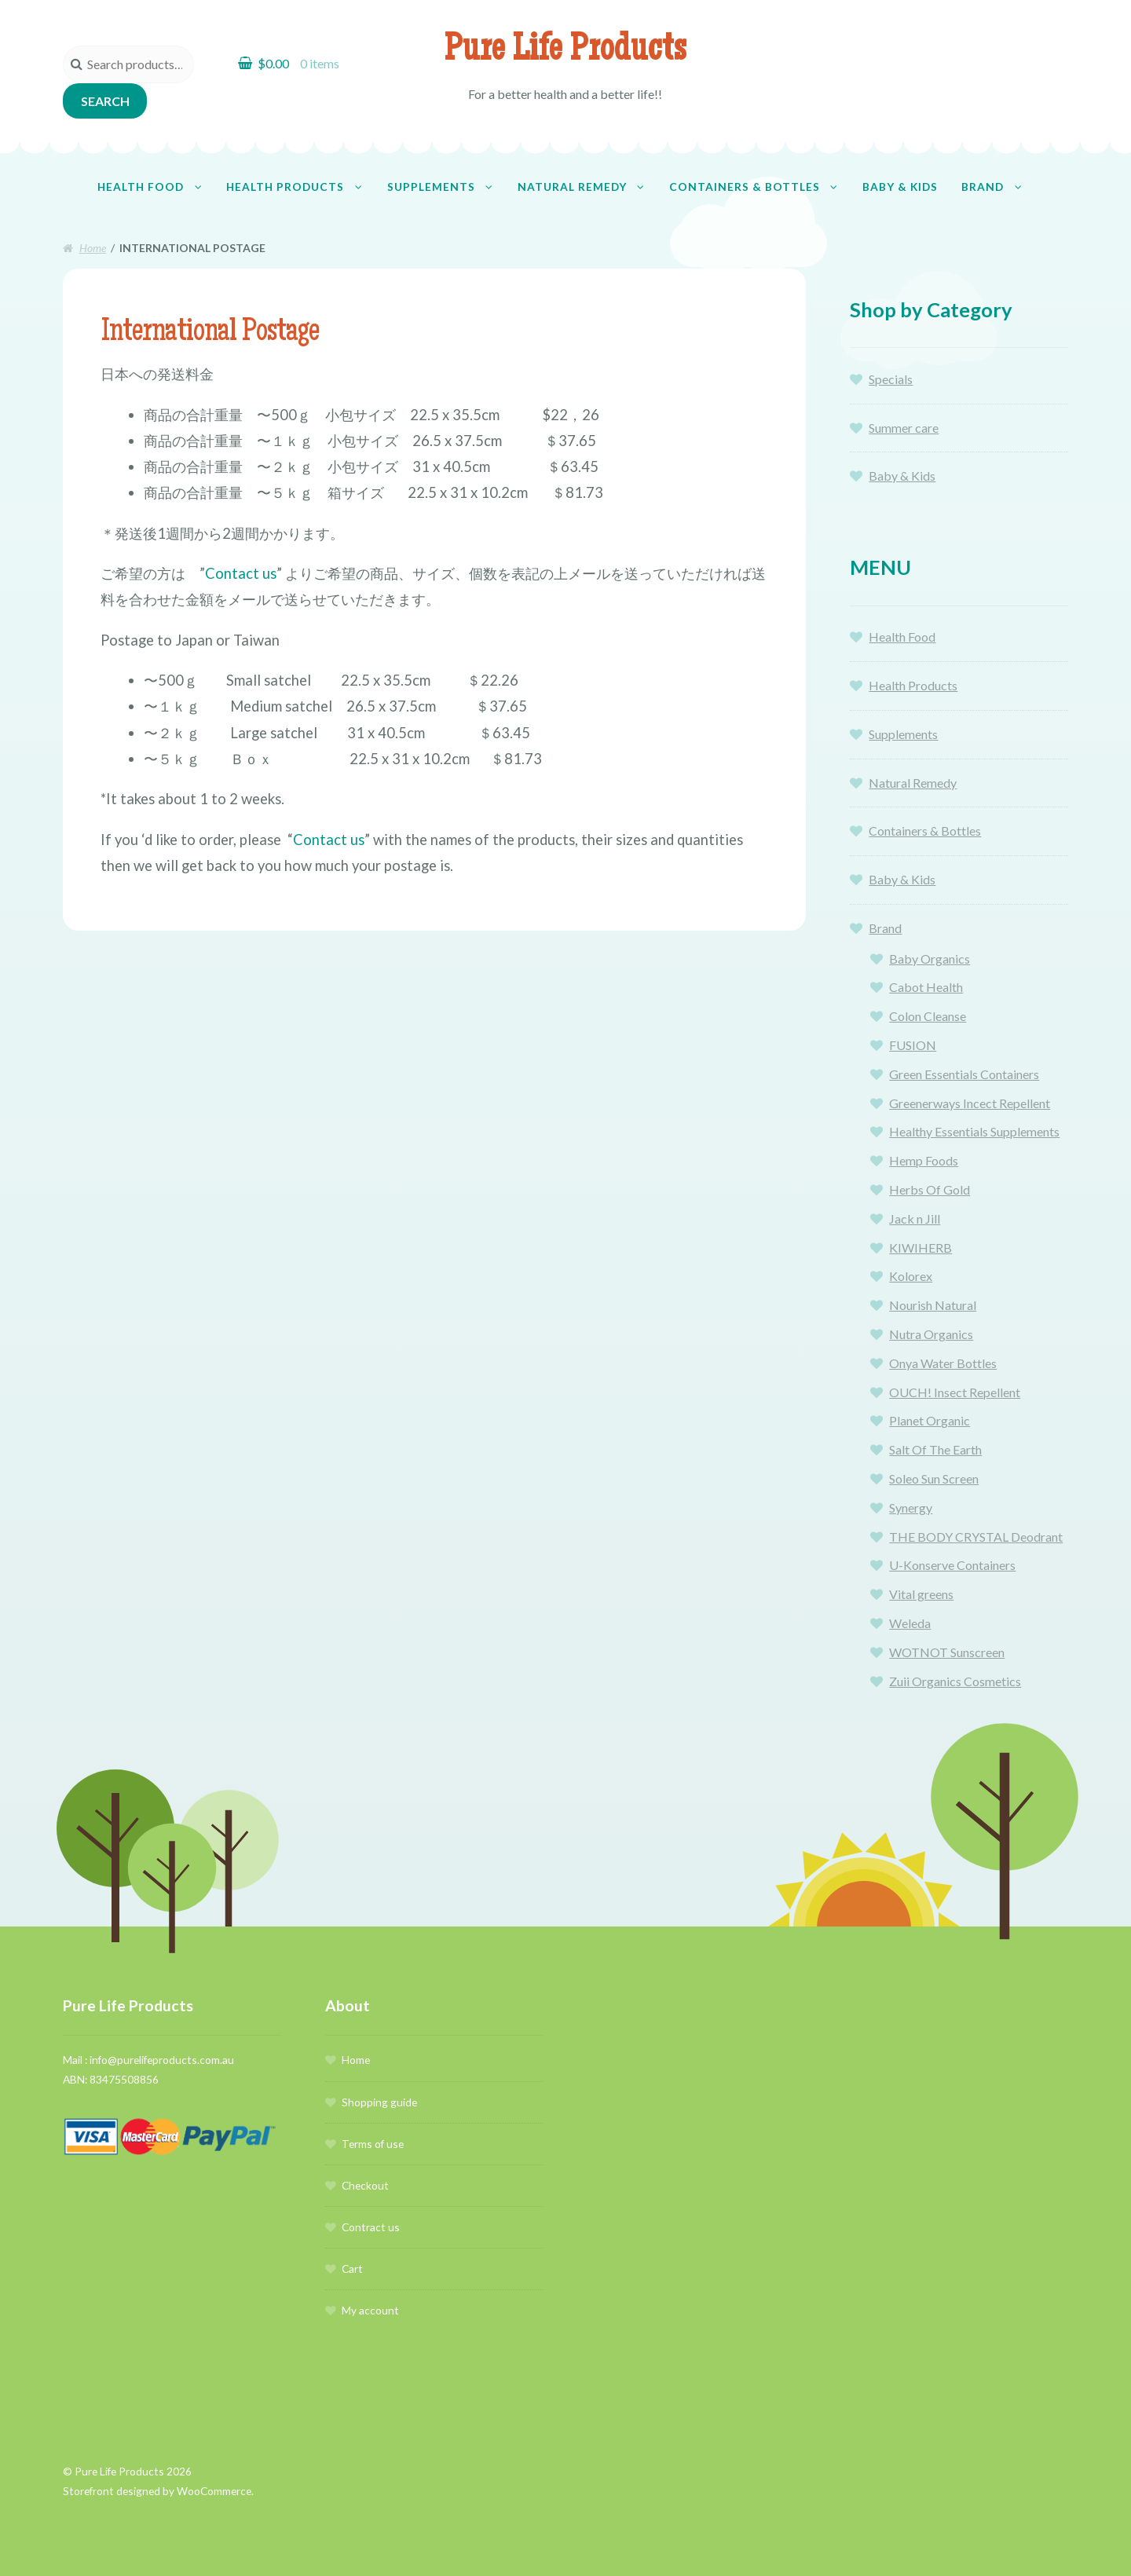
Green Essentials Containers (964, 1074)
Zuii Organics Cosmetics (955, 1681)
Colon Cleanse (927, 1015)
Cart (352, 2268)
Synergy (910, 1507)
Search (105, 100)
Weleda (910, 1622)
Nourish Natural (932, 1304)
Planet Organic (929, 1420)
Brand (982, 186)
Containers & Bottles (744, 186)
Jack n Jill (914, 1218)
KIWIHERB (920, 1247)
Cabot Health (926, 986)
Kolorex (910, 1275)
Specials (891, 378)
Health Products (285, 186)
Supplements (431, 186)
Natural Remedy (572, 186)
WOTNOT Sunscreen (947, 1652)
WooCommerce (214, 2490)
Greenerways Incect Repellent (969, 1103)
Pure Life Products (565, 52)
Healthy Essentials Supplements (974, 1131)
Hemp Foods (923, 1160)
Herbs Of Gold (929, 1189)
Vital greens (921, 1593)
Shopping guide (379, 2102)
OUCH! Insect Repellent (954, 1392)
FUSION (912, 1044)
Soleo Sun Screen (934, 1478)
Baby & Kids (900, 186)
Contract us (371, 2227)
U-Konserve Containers (952, 1564)
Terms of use (373, 2143)
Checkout (365, 2185)
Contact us (240, 573)
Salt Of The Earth (935, 1449)
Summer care (904, 427)
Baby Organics (929, 958)
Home (92, 247)
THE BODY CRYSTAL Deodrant (976, 1536)
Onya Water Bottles (943, 1363)
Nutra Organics (931, 1333)
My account (370, 2310)
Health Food (140, 186)
